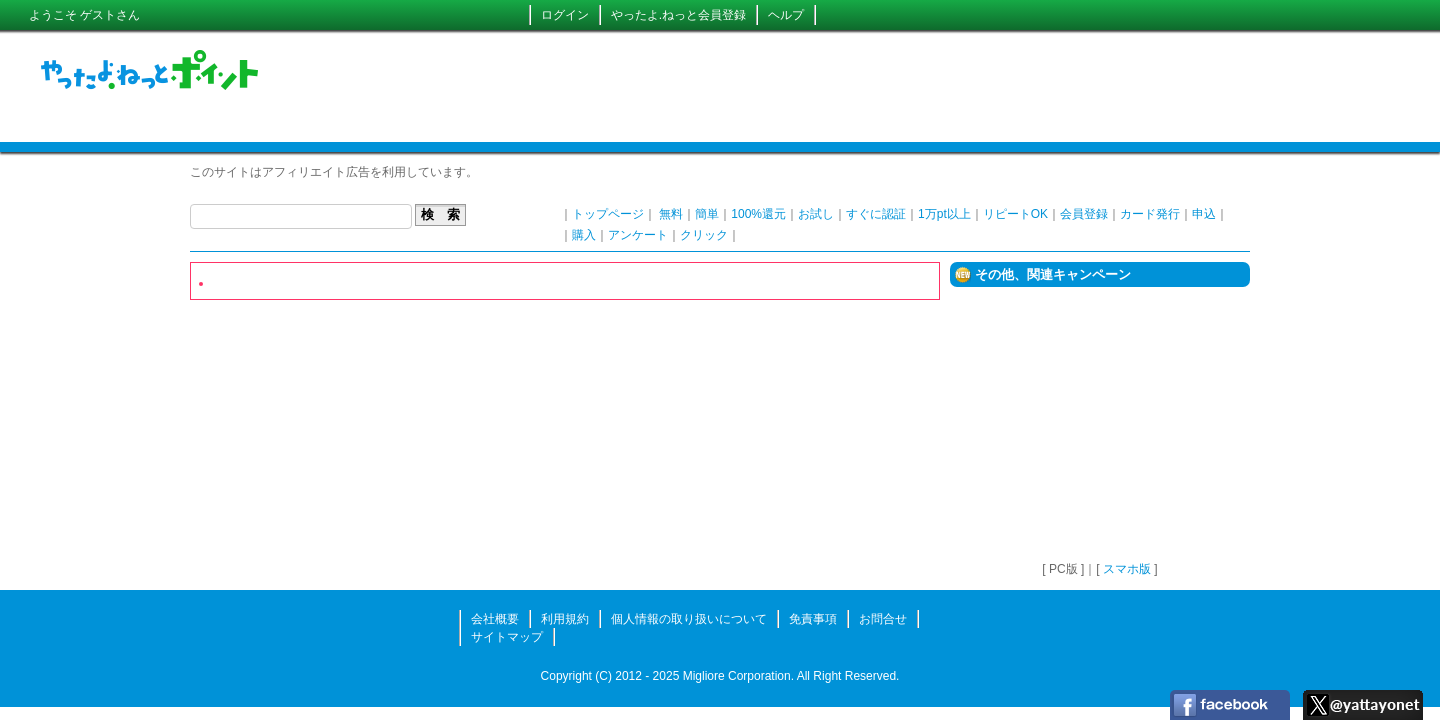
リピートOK (1015, 214)
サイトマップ (507, 637)
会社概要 (495, 619)
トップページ (608, 214)
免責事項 (813, 619)
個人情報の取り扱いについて (689, 619)
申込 (1204, 214)
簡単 (707, 214)
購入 (584, 235)
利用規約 (565, 619)
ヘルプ (786, 15)
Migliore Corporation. (738, 676)
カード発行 (1150, 214)
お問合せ (883, 619)
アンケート (638, 235)
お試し (816, 214)
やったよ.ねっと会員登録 (678, 15)
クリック (704, 235)
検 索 (440, 214)
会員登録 (1084, 214)
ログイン (565, 15)
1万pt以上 (944, 214)
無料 (671, 214)
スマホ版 (1127, 569)
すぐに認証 (876, 214)
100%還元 (758, 214)
